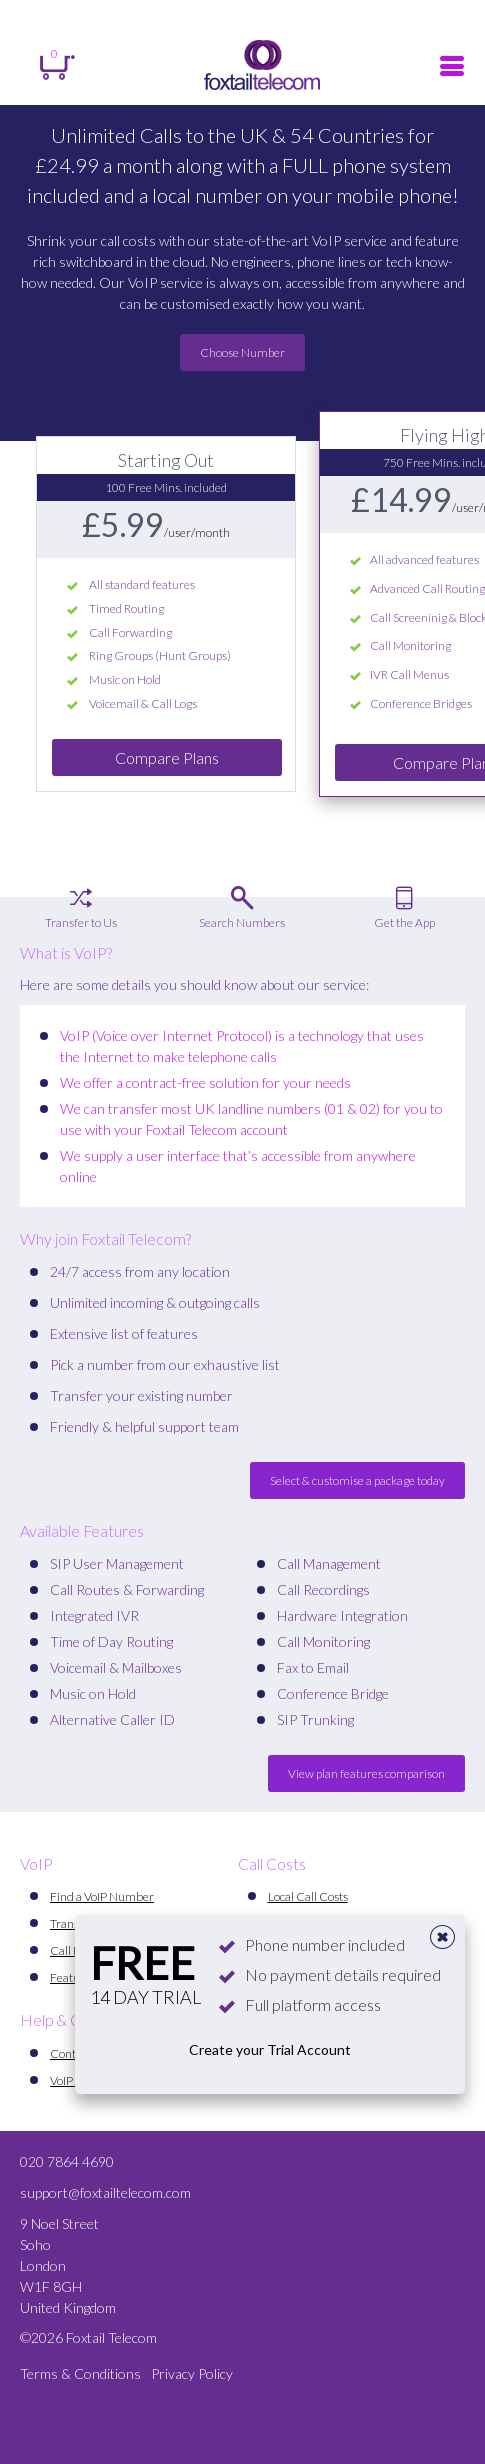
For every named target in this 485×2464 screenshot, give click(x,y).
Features (73, 1977)
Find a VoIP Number (102, 1896)
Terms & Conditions (80, 2373)
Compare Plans (167, 757)
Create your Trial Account (270, 2049)
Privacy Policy (192, 2373)
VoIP (36, 1863)
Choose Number (242, 352)
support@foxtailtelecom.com (105, 2192)
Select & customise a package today (357, 1480)
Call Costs (272, 1863)
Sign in (81, 14)
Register (243, 14)
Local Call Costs (308, 1896)
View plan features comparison (366, 1773)
